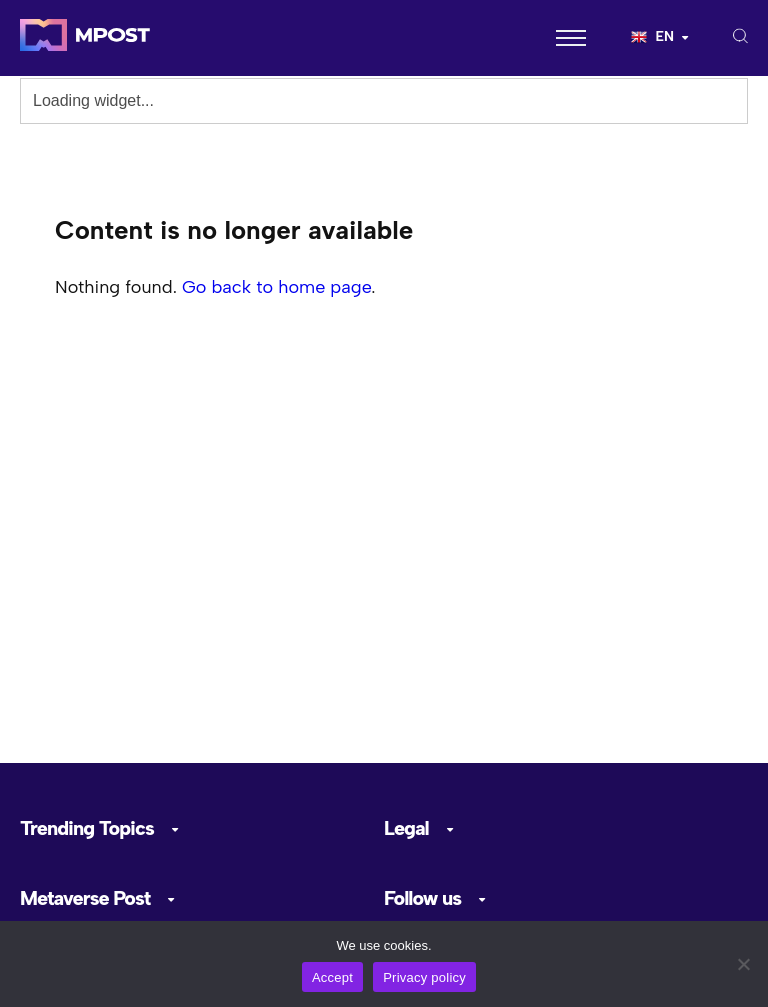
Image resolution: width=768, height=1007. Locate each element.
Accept (332, 977)
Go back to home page (276, 287)
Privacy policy (424, 977)
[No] (743, 964)
